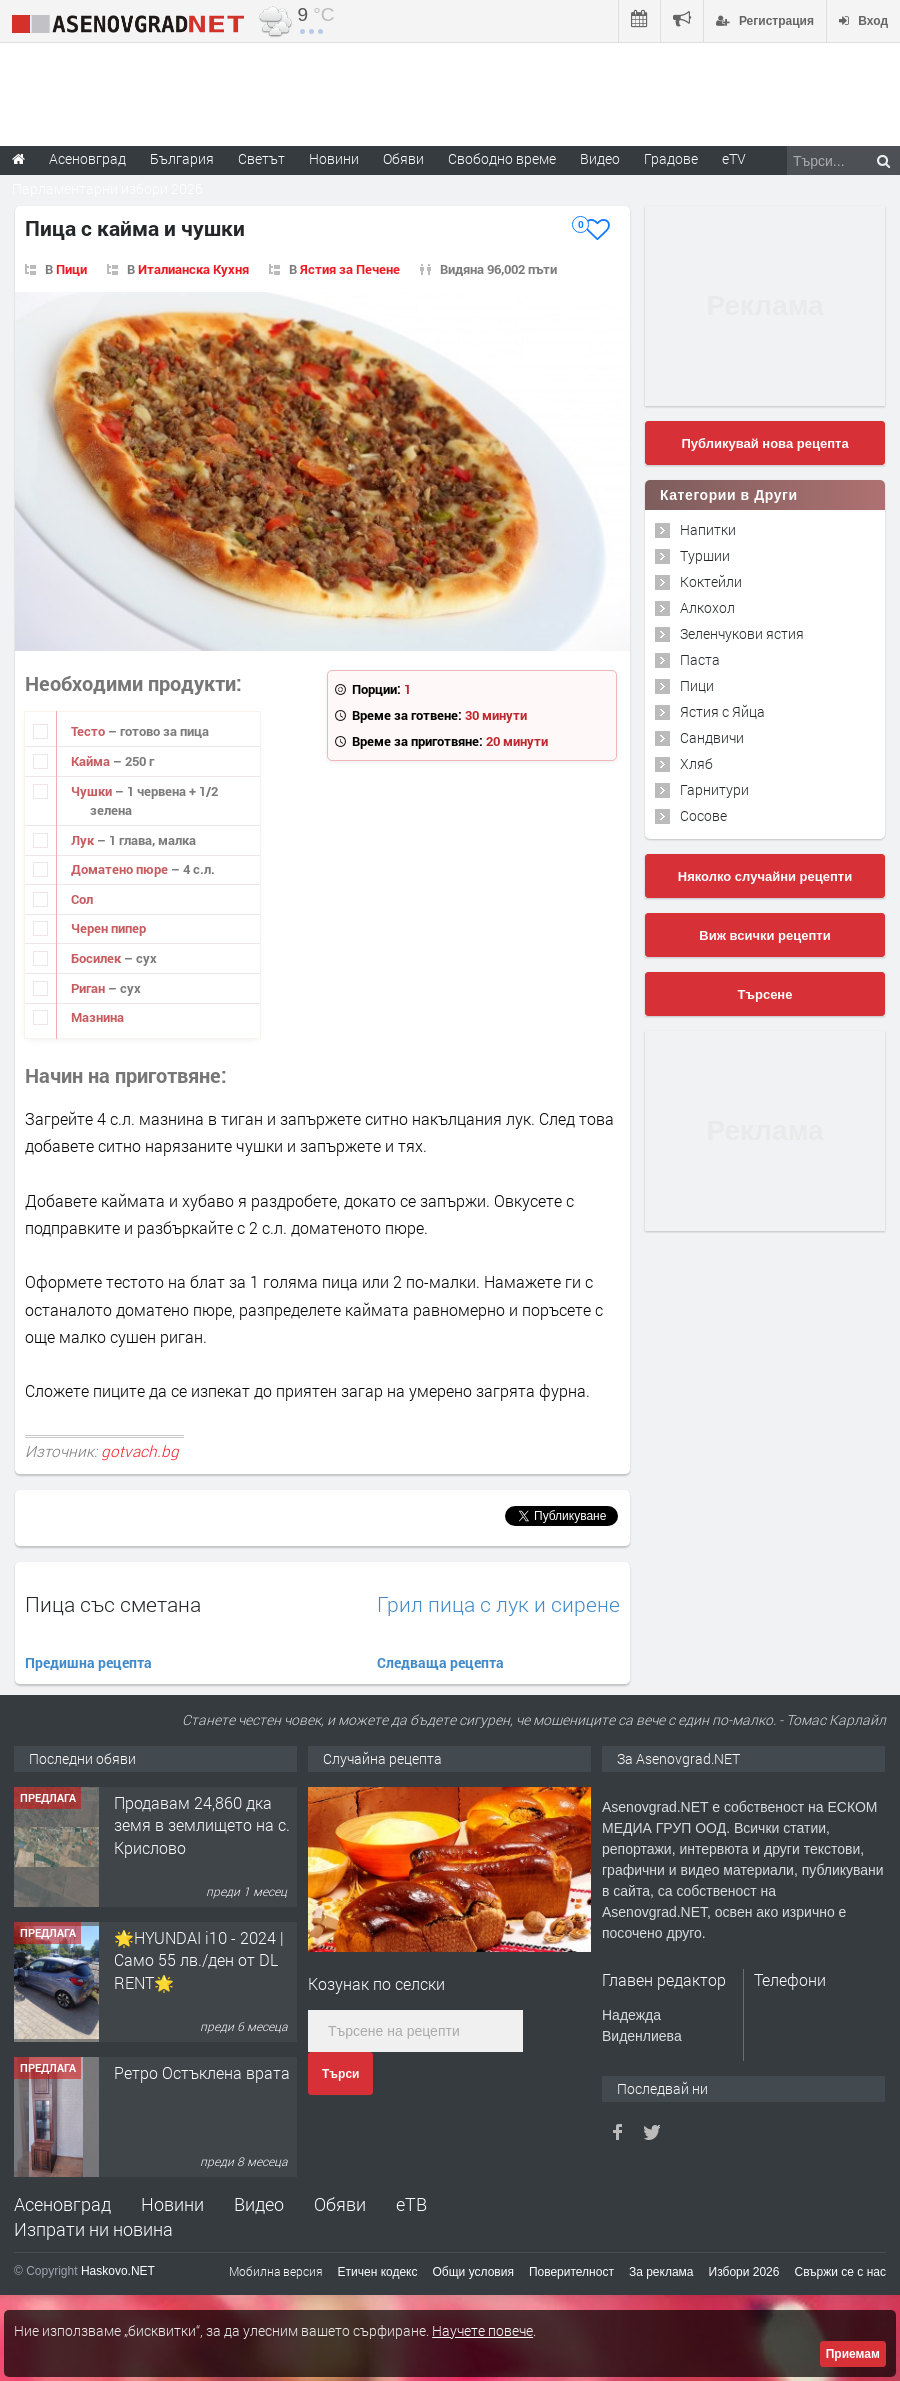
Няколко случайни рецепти (765, 876)
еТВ (411, 2204)
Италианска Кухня (193, 269)
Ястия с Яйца (722, 711)
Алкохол (707, 607)
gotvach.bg (140, 1451)
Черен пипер (108, 928)
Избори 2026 (744, 2272)
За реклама (661, 2272)
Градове (671, 158)
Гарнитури (714, 789)
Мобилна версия (276, 2271)
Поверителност (571, 2272)
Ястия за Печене (350, 269)
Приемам (853, 2354)
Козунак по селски (376, 1983)
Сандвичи (712, 737)
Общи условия (473, 2272)
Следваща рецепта (440, 1662)
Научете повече (482, 2330)
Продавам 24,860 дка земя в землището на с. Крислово (202, 1825)
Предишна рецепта (88, 1662)
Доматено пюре (121, 869)
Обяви (340, 2204)
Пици (71, 269)
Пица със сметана (113, 1604)
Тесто (89, 731)
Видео (259, 2204)
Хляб (696, 763)
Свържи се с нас (840, 2272)
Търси (340, 2074)
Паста (700, 659)
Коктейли (711, 581)
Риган (89, 988)
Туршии (705, 555)
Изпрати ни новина (93, 2229)
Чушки (93, 791)
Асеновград (62, 2204)
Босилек (97, 958)
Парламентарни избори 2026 (107, 188)
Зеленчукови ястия (742, 633)
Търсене (765, 994)
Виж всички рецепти (764, 935)
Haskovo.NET (118, 2271)
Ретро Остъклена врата (202, 2072)
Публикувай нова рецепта (764, 443)
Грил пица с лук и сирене (498, 1604)
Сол (82, 899)
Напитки (708, 529)
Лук (84, 840)
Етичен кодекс (378, 2272)
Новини (334, 158)
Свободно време (502, 158)
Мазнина (97, 1017)
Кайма (92, 761)
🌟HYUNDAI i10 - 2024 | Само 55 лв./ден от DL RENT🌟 (199, 1960)
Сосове (703, 815)
